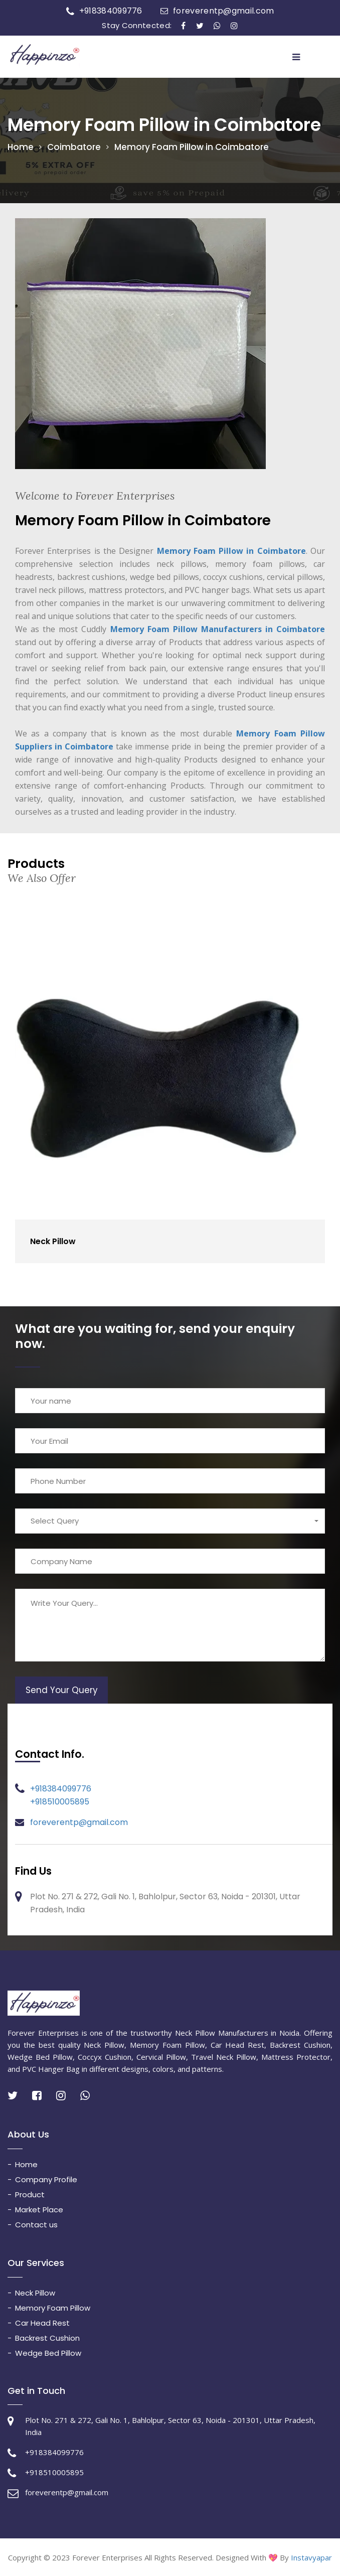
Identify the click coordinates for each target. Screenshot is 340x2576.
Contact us (36, 2224)
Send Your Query (62, 1690)
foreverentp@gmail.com (223, 11)
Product (30, 2194)
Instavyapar (311, 2557)
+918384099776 (110, 11)
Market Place (39, 2209)
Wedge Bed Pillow (48, 2353)
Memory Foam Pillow (52, 2308)
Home (21, 147)
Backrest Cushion (47, 2338)
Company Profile (46, 2179)
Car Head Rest (42, 2323)
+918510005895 (59, 1801)
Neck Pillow (53, 1241)
